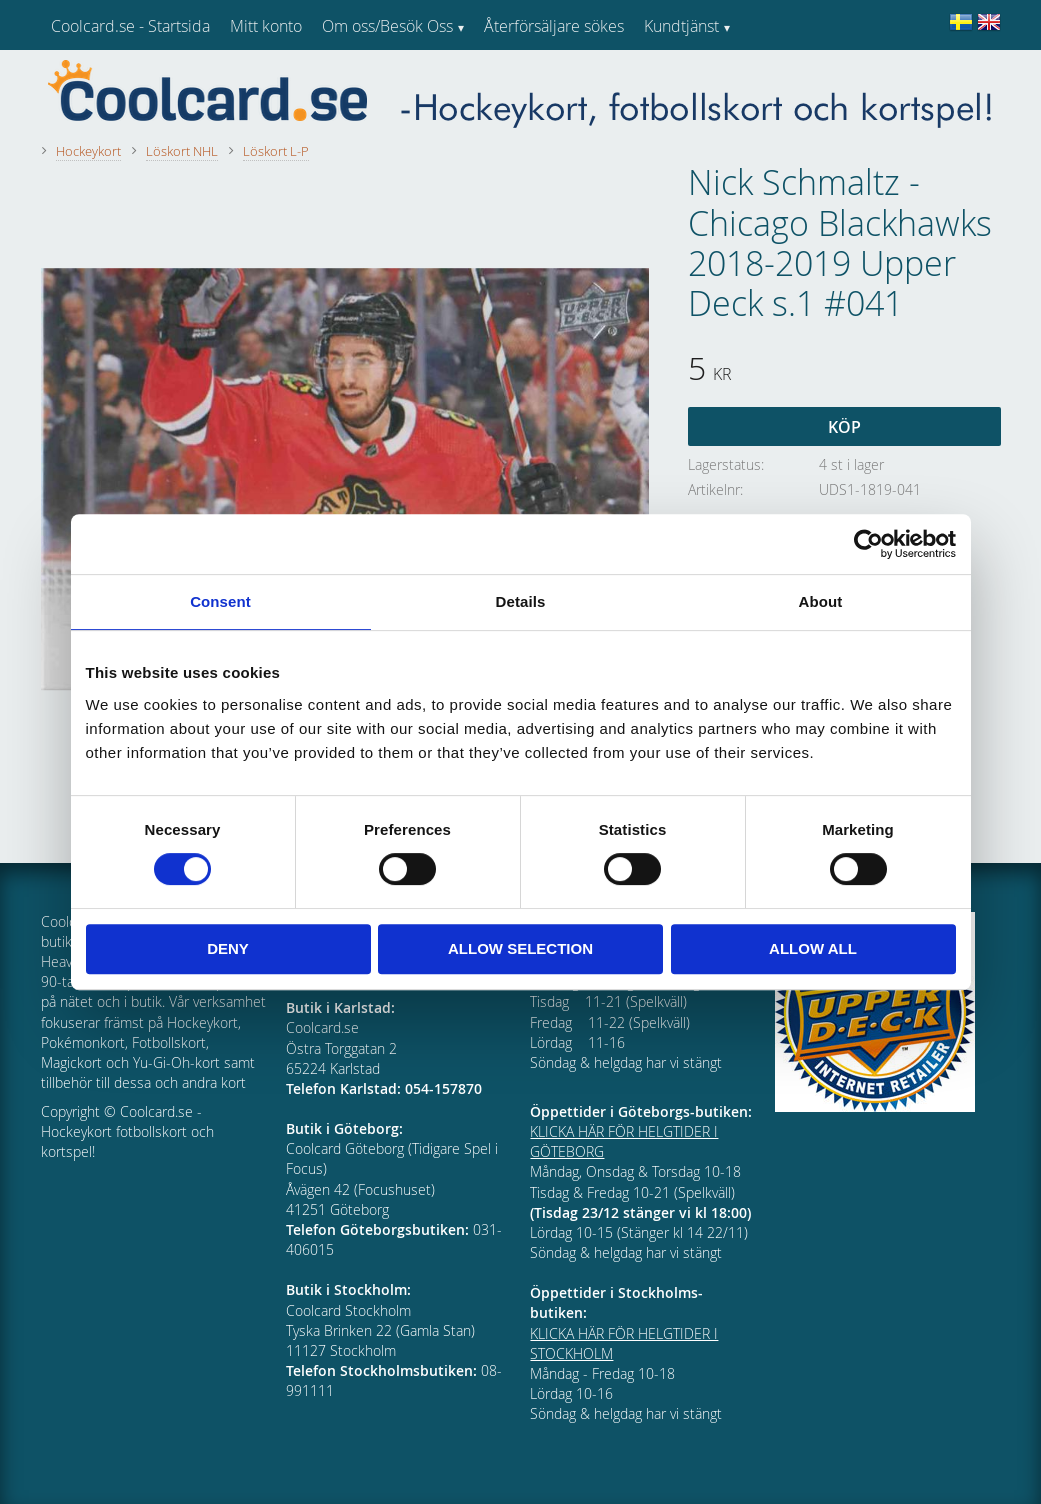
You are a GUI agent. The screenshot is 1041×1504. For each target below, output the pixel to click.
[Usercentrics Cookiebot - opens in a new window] (868, 544)
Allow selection (520, 948)
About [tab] (821, 601)
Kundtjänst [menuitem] (681, 26)
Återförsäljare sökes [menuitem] (554, 26)
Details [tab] (521, 601)
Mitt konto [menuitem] (266, 26)
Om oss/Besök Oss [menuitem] (387, 26)
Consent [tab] (220, 601)
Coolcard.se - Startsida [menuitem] (130, 26)
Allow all (813, 948)
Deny (228, 948)
